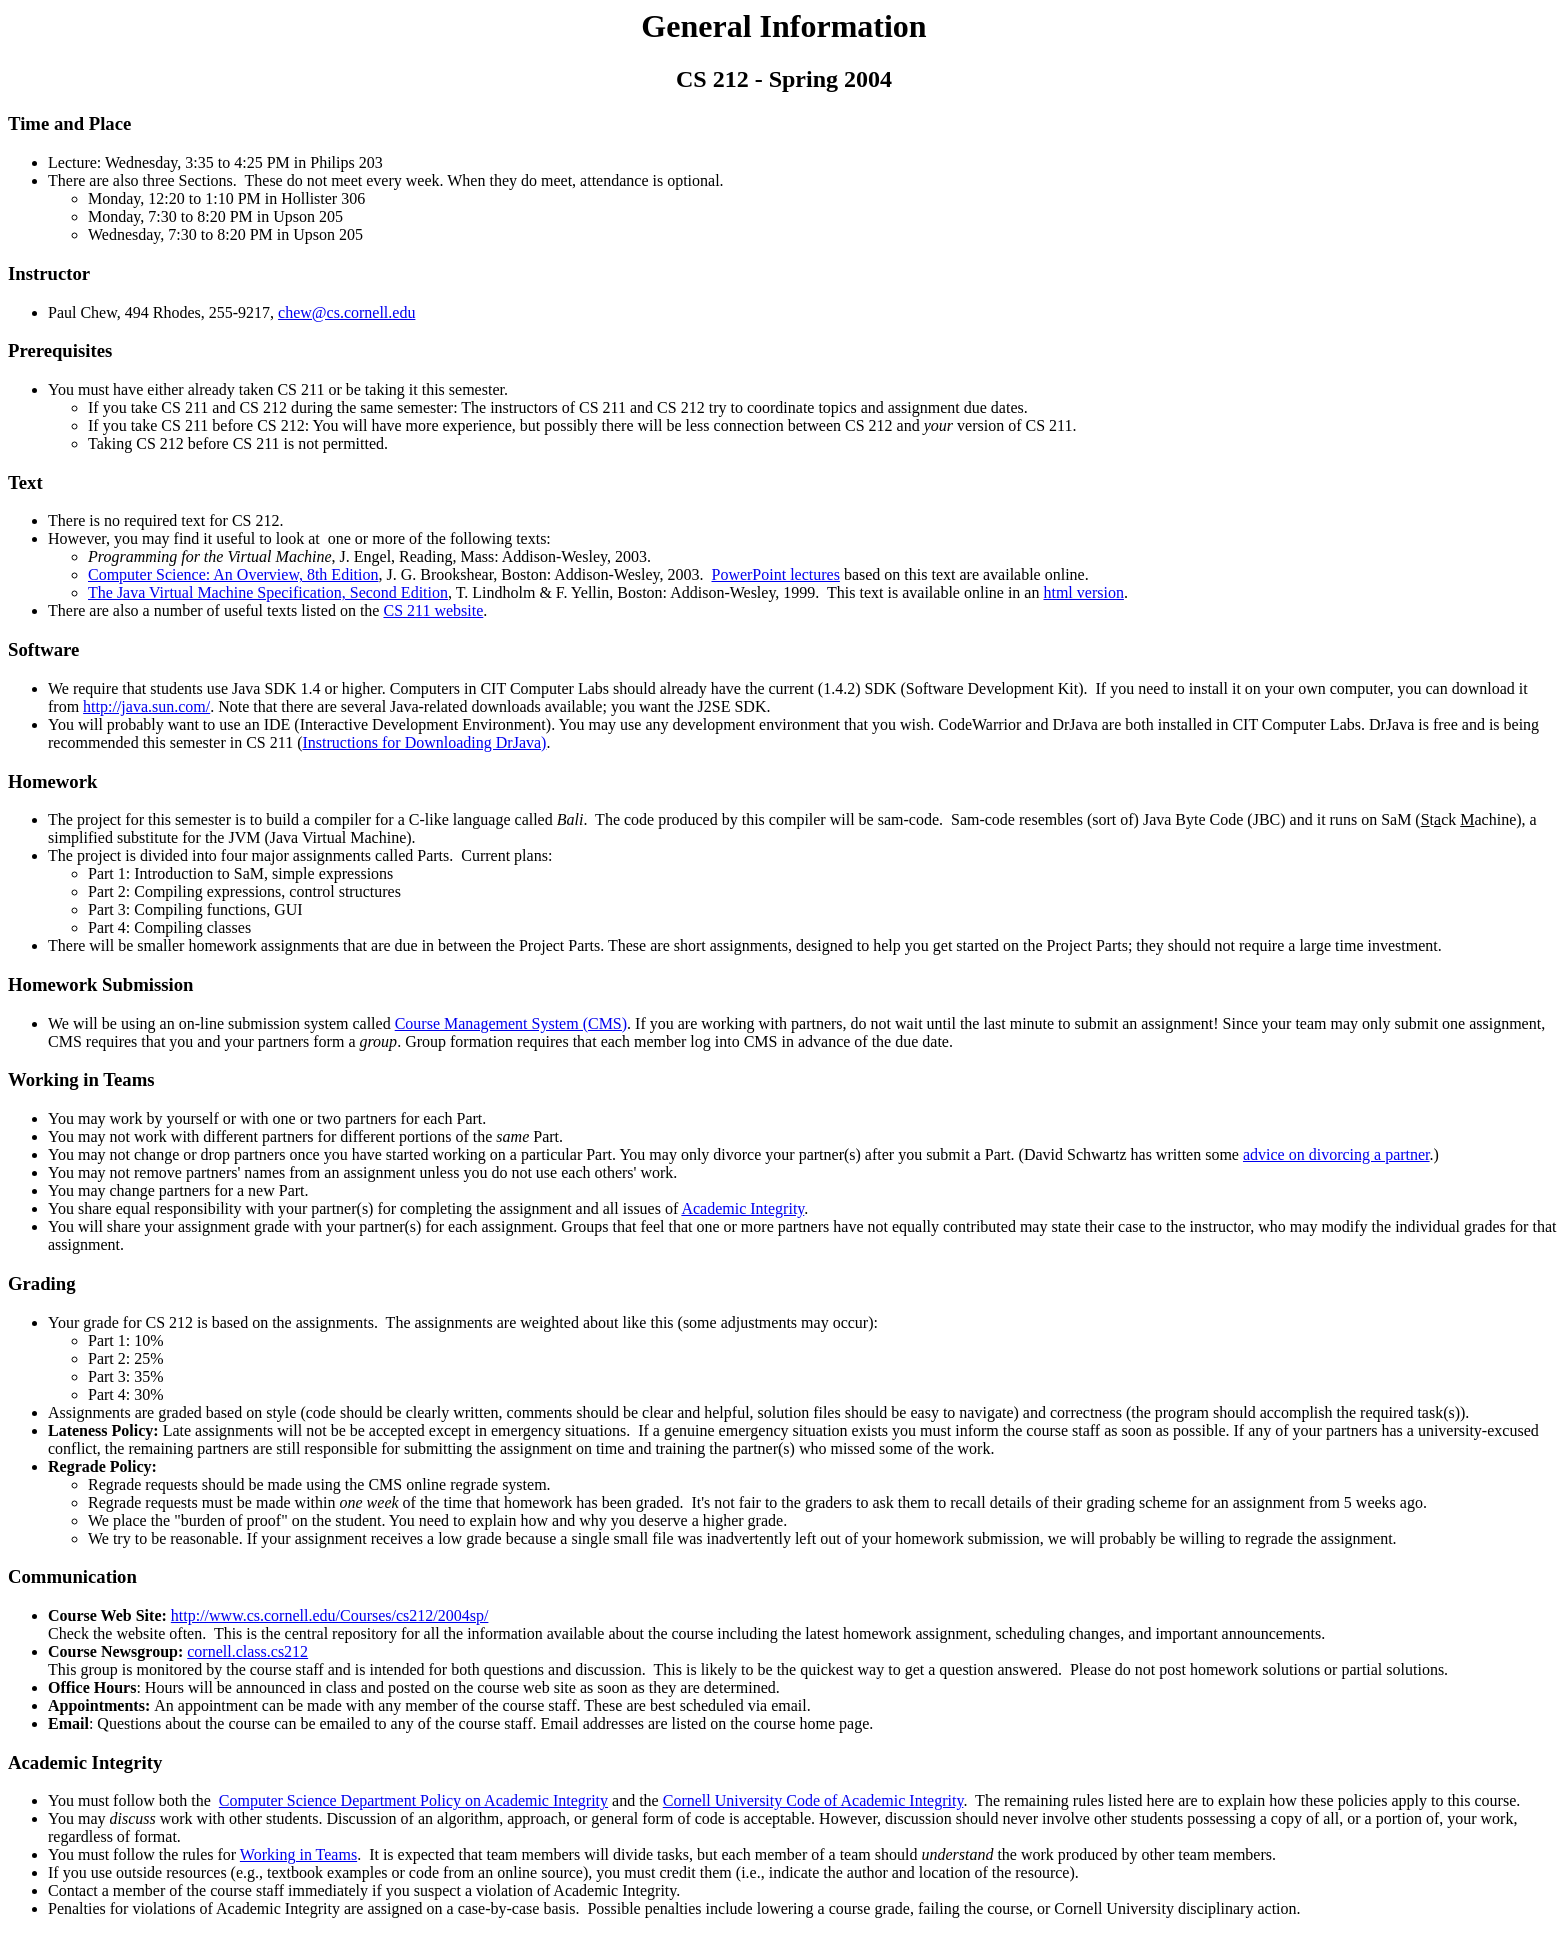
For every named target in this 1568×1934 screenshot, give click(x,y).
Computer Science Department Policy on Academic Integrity (413, 1800)
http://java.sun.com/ (146, 706)
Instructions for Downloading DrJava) (424, 742)
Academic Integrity (742, 1208)
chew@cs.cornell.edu (346, 312)
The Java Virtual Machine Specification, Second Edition (268, 592)
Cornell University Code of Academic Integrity (813, 1800)
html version (1083, 592)
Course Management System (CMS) (511, 1023)
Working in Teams (81, 1079)
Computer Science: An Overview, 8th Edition (233, 574)
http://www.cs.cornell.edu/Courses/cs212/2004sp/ (330, 1615)
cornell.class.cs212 (247, 1651)
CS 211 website (433, 610)
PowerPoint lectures (775, 574)
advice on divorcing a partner (1336, 1154)
